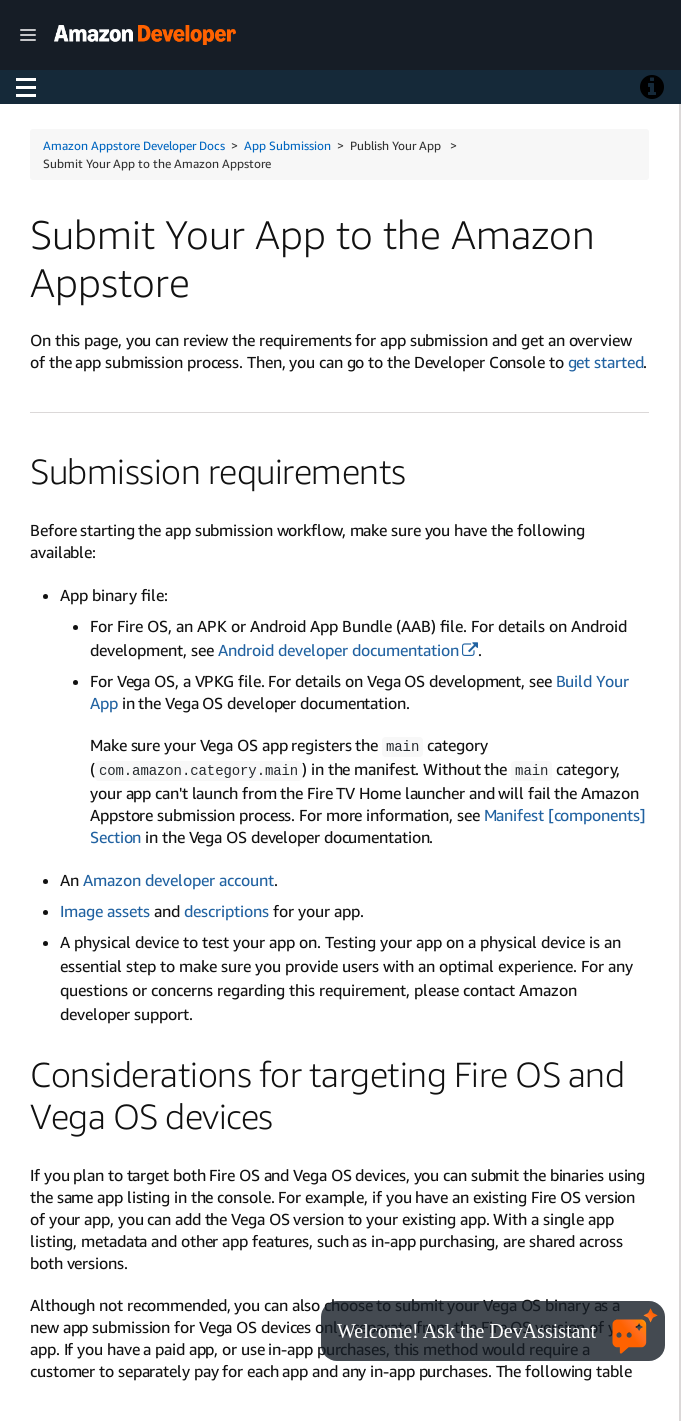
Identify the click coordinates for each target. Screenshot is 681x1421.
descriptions (226, 909)
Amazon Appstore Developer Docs (134, 145)
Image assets (105, 909)
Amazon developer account (178, 878)
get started (606, 362)
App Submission (287, 145)
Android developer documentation (338, 650)
